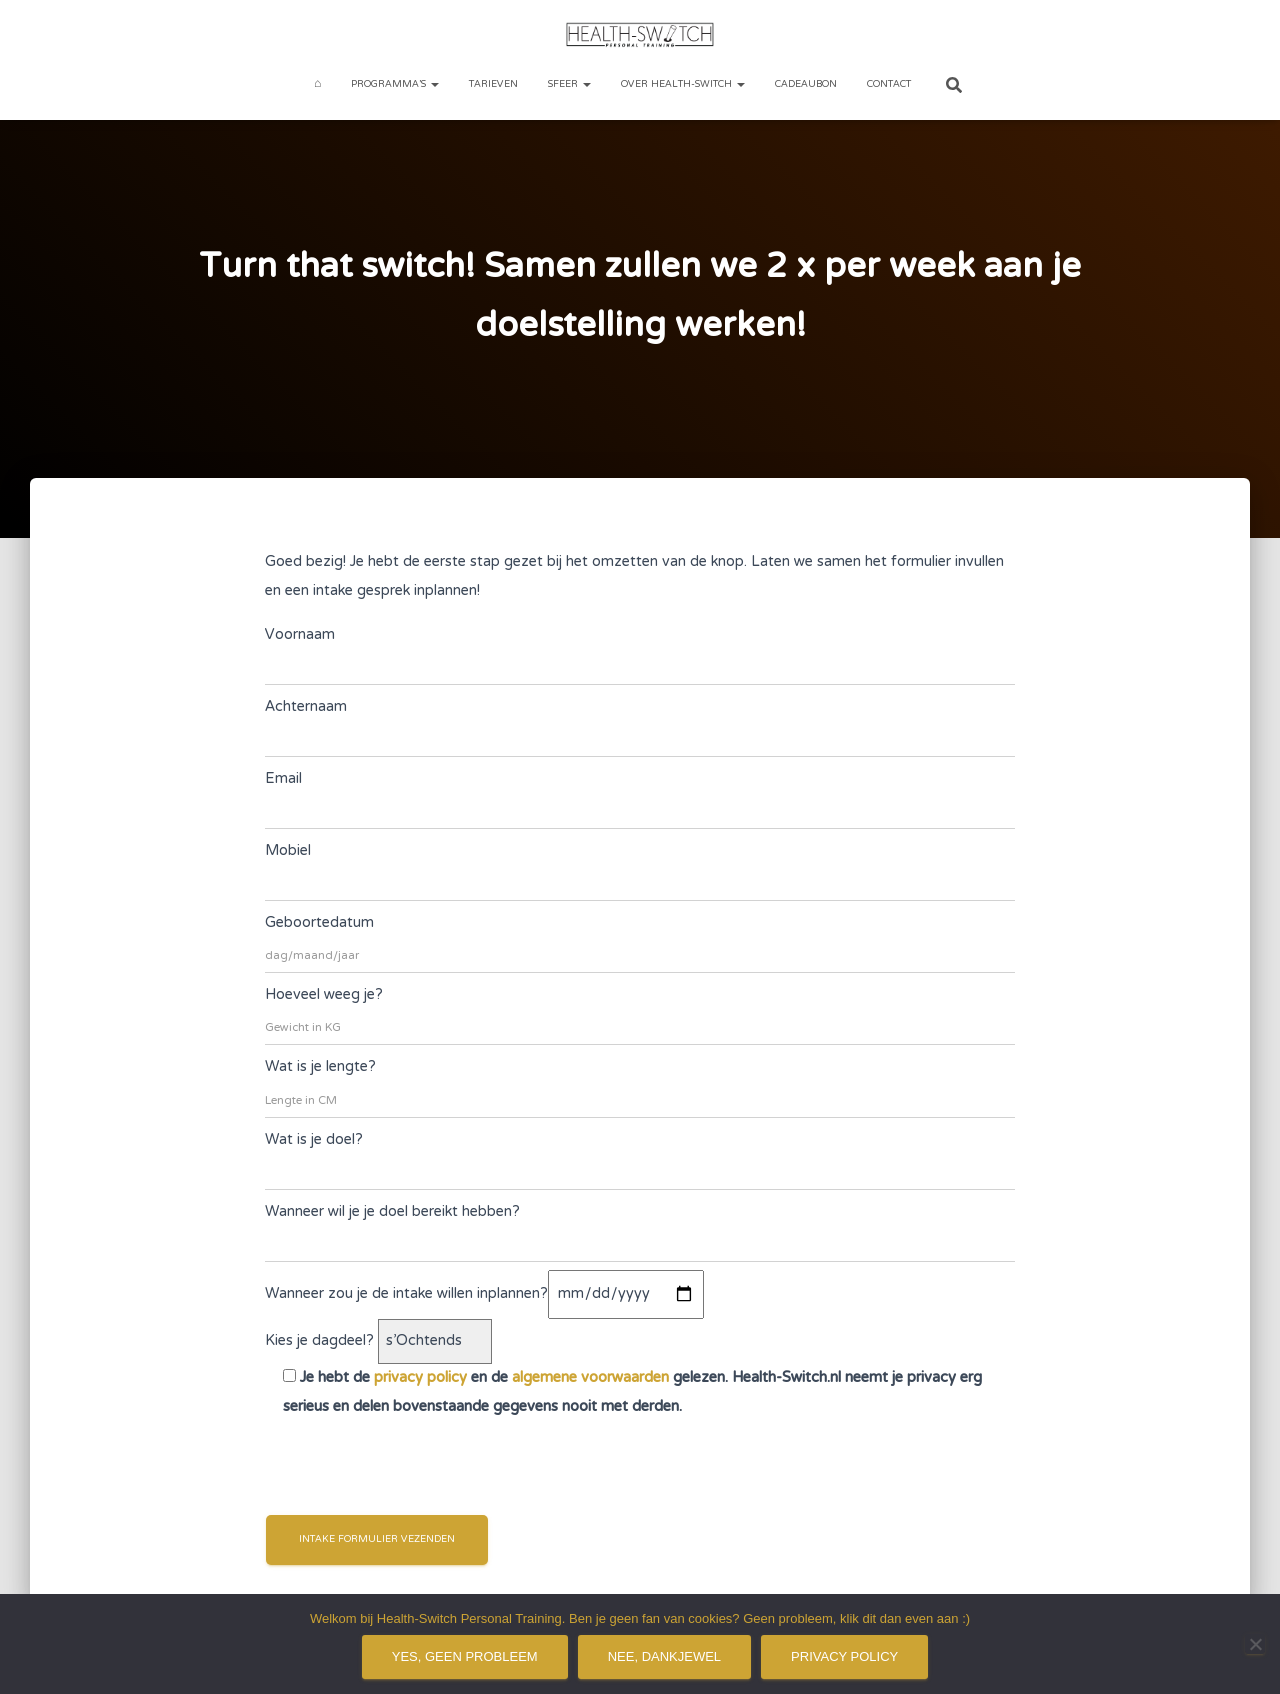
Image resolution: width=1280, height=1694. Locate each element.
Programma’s (395, 84)
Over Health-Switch (683, 84)
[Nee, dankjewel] (1255, 1644)
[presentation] (417, 1466)
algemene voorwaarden (590, 1378)
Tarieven (493, 84)
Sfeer (569, 84)
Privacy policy (844, 1656)
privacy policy (420, 1378)
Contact (889, 84)
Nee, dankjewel (664, 1656)
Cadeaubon (806, 84)
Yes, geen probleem (465, 1656)
